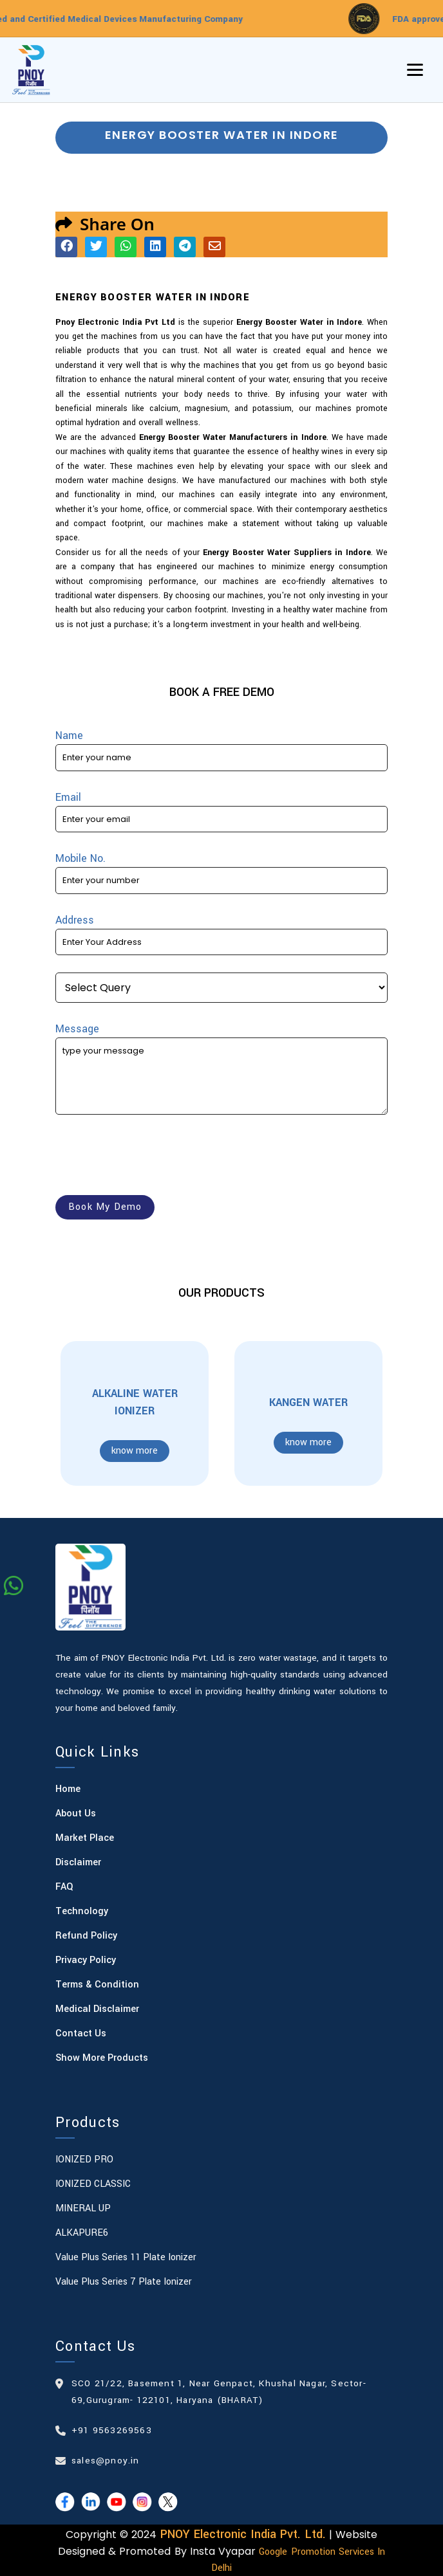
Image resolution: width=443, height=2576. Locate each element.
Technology (81, 1911)
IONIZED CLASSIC (93, 2184)
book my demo (105, 1207)
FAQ (64, 1887)
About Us (75, 1813)
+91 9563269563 (111, 2430)
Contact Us (80, 2033)
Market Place (84, 1838)
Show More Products (101, 2058)
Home (67, 1789)
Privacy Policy (85, 1960)
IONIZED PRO (84, 2159)
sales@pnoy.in (105, 2460)
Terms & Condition (97, 1984)
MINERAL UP (83, 2208)
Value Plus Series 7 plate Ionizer (123, 2281)
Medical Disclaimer (97, 2009)
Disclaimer (78, 1862)
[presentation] (153, 1157)
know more (134, 1450)
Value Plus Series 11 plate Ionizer (125, 2257)
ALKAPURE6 (81, 2233)
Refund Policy (86, 1935)
